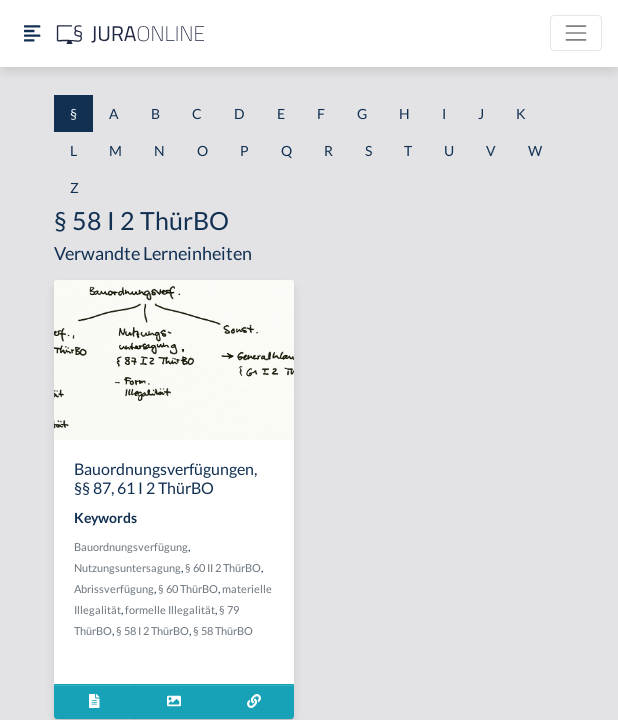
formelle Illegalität (170, 609)
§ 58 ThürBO (223, 630)
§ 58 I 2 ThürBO (152, 630)
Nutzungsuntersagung (127, 567)
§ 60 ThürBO (188, 588)
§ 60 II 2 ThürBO (223, 567)
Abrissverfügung (114, 588)
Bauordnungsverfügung (131, 546)
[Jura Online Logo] (131, 33)
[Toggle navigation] (576, 33)
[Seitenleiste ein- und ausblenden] (32, 33)
